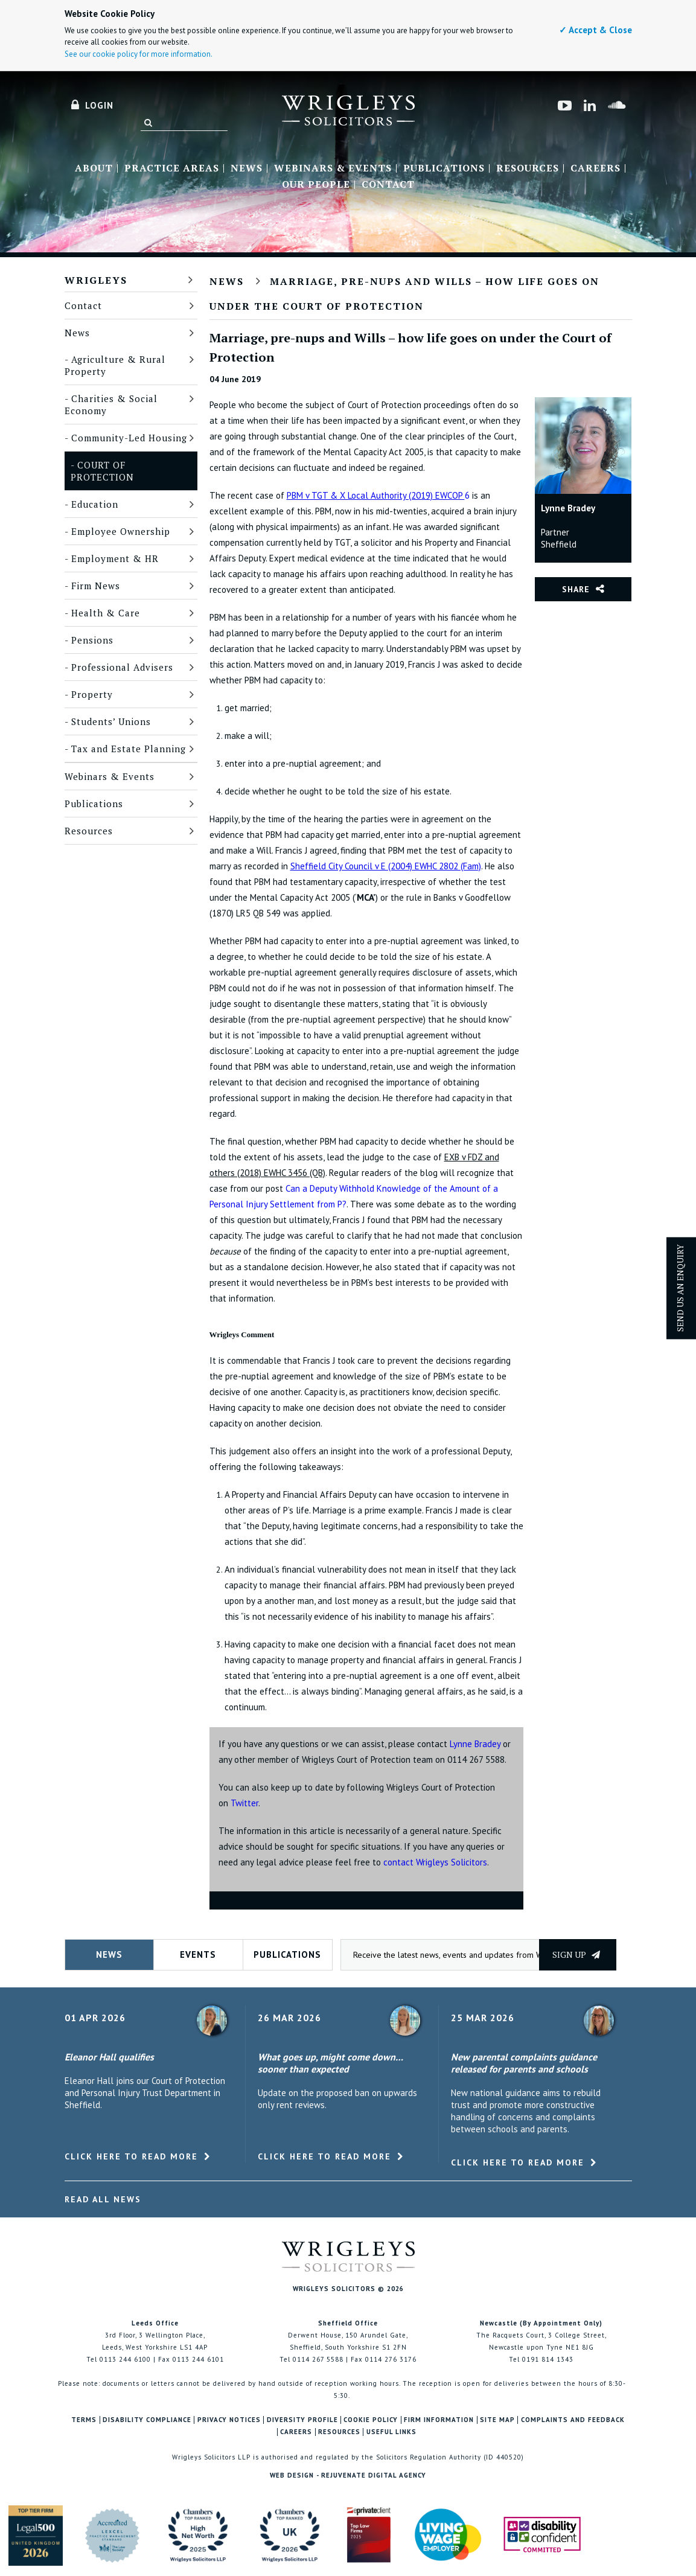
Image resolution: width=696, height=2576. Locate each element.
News (247, 168)
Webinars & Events (333, 168)
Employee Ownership (120, 531)
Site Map (497, 2420)
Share (576, 589)
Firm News (95, 586)
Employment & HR (115, 558)
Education (94, 504)
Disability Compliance (147, 2420)
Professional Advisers (122, 667)
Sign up (576, 1954)
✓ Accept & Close (595, 30)
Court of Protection (102, 471)
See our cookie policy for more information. (138, 54)
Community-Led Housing (129, 438)
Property (92, 694)
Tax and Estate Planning (128, 749)
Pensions (92, 640)
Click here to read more (131, 2156)
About (94, 168)
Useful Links (391, 2432)
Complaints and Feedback (573, 2420)
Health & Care (105, 613)
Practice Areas (171, 168)
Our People (316, 185)
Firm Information (439, 2420)
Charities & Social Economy (111, 404)
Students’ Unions (111, 721)
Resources (527, 168)
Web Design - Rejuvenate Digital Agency (348, 2475)
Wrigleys (96, 280)
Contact (388, 185)
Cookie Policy (370, 2420)
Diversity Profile (302, 2420)
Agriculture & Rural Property (115, 365)
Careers (595, 168)
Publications (444, 168)
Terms (84, 2420)
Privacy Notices (229, 2420)
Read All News (103, 2199)
